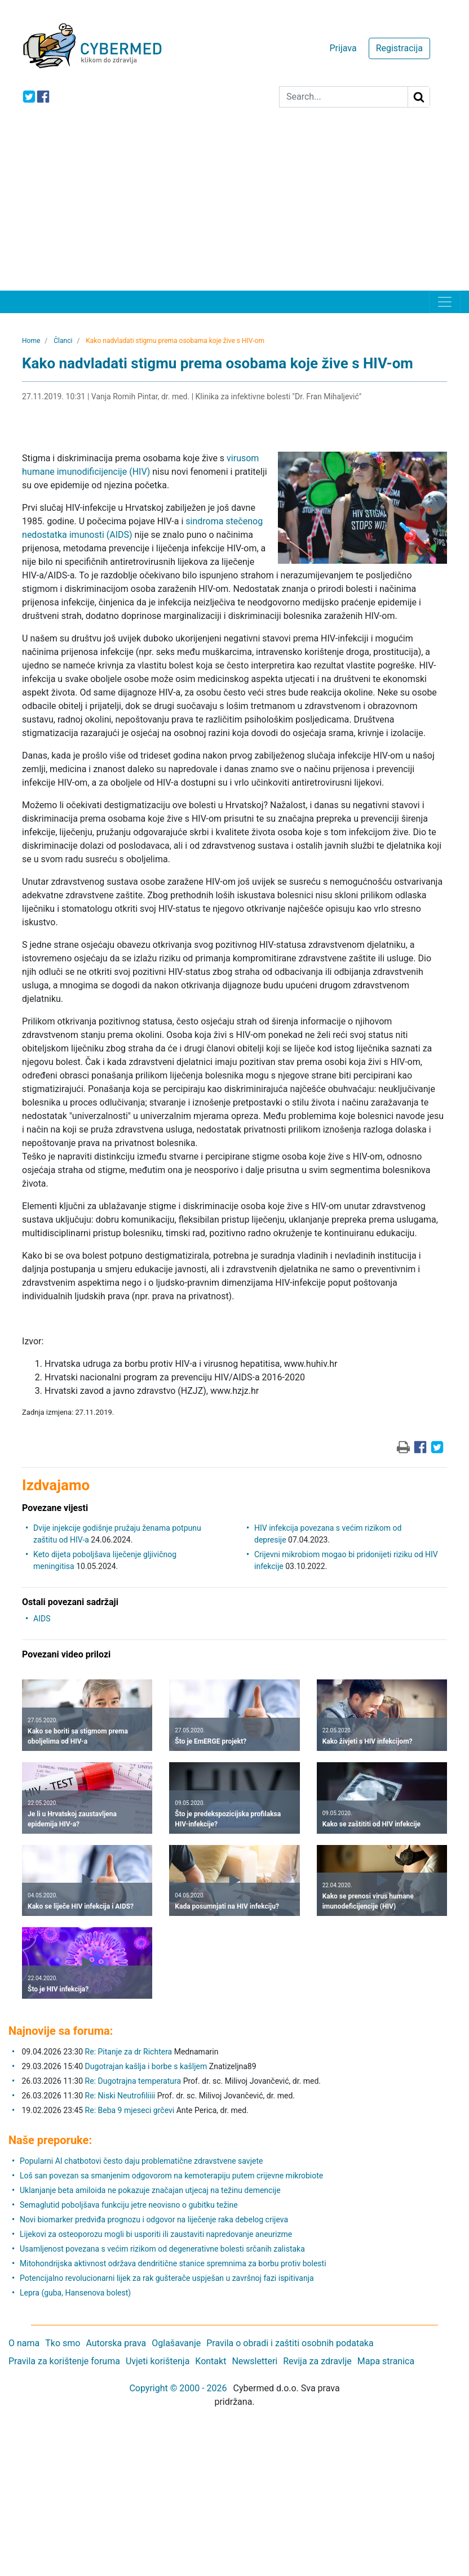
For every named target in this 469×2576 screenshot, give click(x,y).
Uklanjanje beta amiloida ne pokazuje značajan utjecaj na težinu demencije (150, 2190)
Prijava (342, 48)
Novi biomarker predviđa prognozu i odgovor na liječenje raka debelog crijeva (154, 2219)
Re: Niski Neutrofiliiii (120, 2095)
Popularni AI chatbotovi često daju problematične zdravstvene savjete (141, 2160)
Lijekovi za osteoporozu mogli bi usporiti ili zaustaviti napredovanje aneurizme (156, 2234)
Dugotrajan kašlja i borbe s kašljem (146, 2066)
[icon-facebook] (43, 97)
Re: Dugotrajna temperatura (133, 2080)
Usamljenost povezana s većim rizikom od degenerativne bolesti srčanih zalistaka (162, 2248)
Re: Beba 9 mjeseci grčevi (130, 2110)
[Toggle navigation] (445, 302)
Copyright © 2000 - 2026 (178, 2388)
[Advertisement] (234, 206)
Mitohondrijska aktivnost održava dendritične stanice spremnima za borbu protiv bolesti (173, 2263)
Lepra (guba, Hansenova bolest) (75, 2292)
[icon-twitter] (29, 97)
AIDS (41, 1618)
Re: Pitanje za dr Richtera (128, 2051)
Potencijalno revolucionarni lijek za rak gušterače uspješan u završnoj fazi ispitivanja (167, 2278)
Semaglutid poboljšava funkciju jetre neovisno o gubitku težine (129, 2204)
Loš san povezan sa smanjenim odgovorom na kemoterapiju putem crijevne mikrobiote (171, 2175)
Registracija (399, 48)
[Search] (343, 97)
